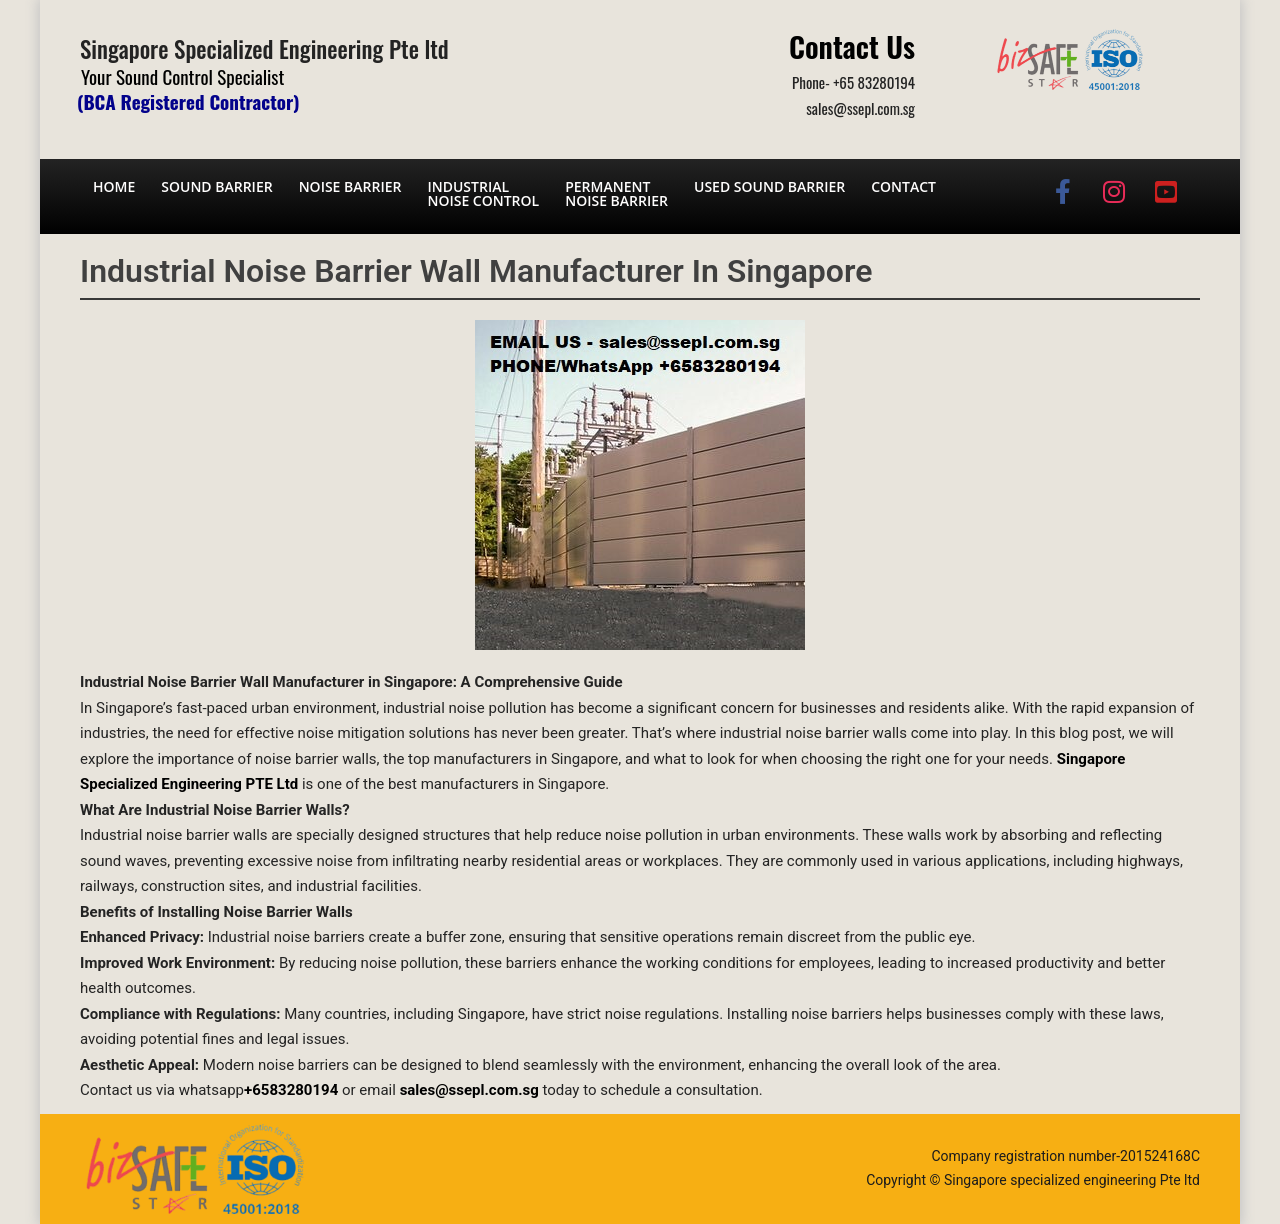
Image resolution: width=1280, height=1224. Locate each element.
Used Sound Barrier (769, 186)
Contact (903, 186)
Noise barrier (350, 186)
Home (114, 186)
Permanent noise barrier (616, 193)
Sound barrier (216, 186)
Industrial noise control (483, 193)
